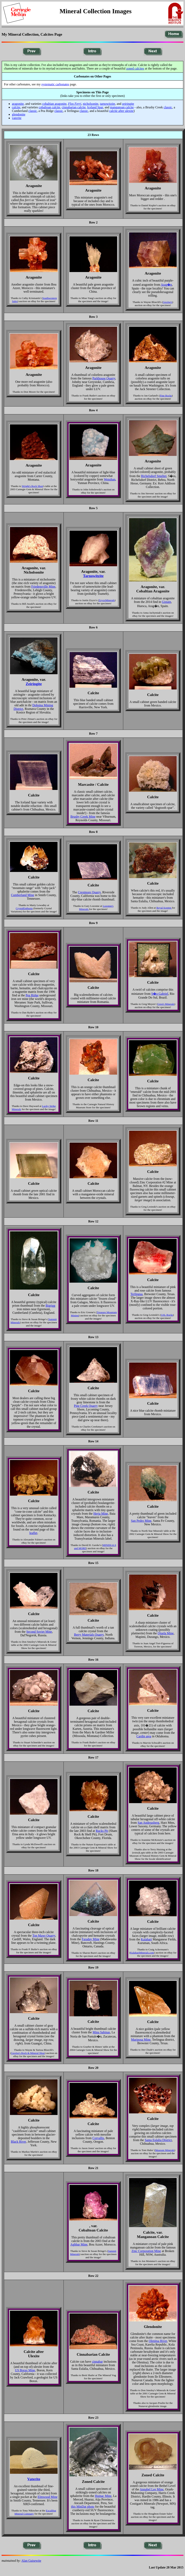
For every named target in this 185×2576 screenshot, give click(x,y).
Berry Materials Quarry (89, 1634)
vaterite (16, 118)
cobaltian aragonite (54, 103)
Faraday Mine (90, 1939)
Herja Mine (100, 1513)
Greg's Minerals (165, 1004)
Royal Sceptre (164, 907)
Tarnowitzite (93, 576)
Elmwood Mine (48, 2497)
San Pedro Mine (141, 1520)
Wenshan (109, 479)
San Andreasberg (148, 1822)
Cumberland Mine (22, 895)
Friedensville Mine (43, 586)
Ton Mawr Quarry (43, 1935)
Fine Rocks (166, 395)
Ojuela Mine (165, 1633)
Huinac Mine (103, 2496)
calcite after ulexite (121, 111)
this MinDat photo (82, 2506)
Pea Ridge (32, 995)
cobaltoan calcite (49, 107)
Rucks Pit (102, 1830)
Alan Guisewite (31, 2560)
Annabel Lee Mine (152, 2489)
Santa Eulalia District (158, 2140)
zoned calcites (135, 68)
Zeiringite (34, 684)
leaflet (33, 1533)
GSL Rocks (167, 1314)
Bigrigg (50, 1305)
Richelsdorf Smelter (154, 476)
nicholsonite (90, 103)
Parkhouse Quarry (103, 378)
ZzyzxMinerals (107, 600)
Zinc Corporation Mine (146, 2251)
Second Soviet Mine (39, 1631)
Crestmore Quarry (89, 892)
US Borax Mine (25, 2370)
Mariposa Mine (140, 2039)
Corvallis (98, 2138)
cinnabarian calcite (74, 107)
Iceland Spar (95, 107)
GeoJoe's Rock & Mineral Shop (28, 2053)
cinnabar (97, 2361)
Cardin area (143, 1736)
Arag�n (166, 284)
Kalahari (146, 1939)
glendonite (18, 114)
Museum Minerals (164, 2150)
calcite (16, 107)
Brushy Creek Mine (82, 816)
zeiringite (128, 103)
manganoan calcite (122, 107)
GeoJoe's (167, 302)
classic (168, 107)
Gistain (166, 601)
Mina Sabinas (101, 2032)
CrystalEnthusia (24, 908)
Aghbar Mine (79, 2244)
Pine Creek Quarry (86, 1405)
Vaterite (33, 2479)
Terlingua (136, 1294)
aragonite (18, 103)
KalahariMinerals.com (142, 1952)
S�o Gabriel (159, 993)
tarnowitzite (107, 103)
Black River (18, 2141)
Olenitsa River (158, 2341)
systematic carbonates (55, 84)
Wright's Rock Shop (32, 486)
